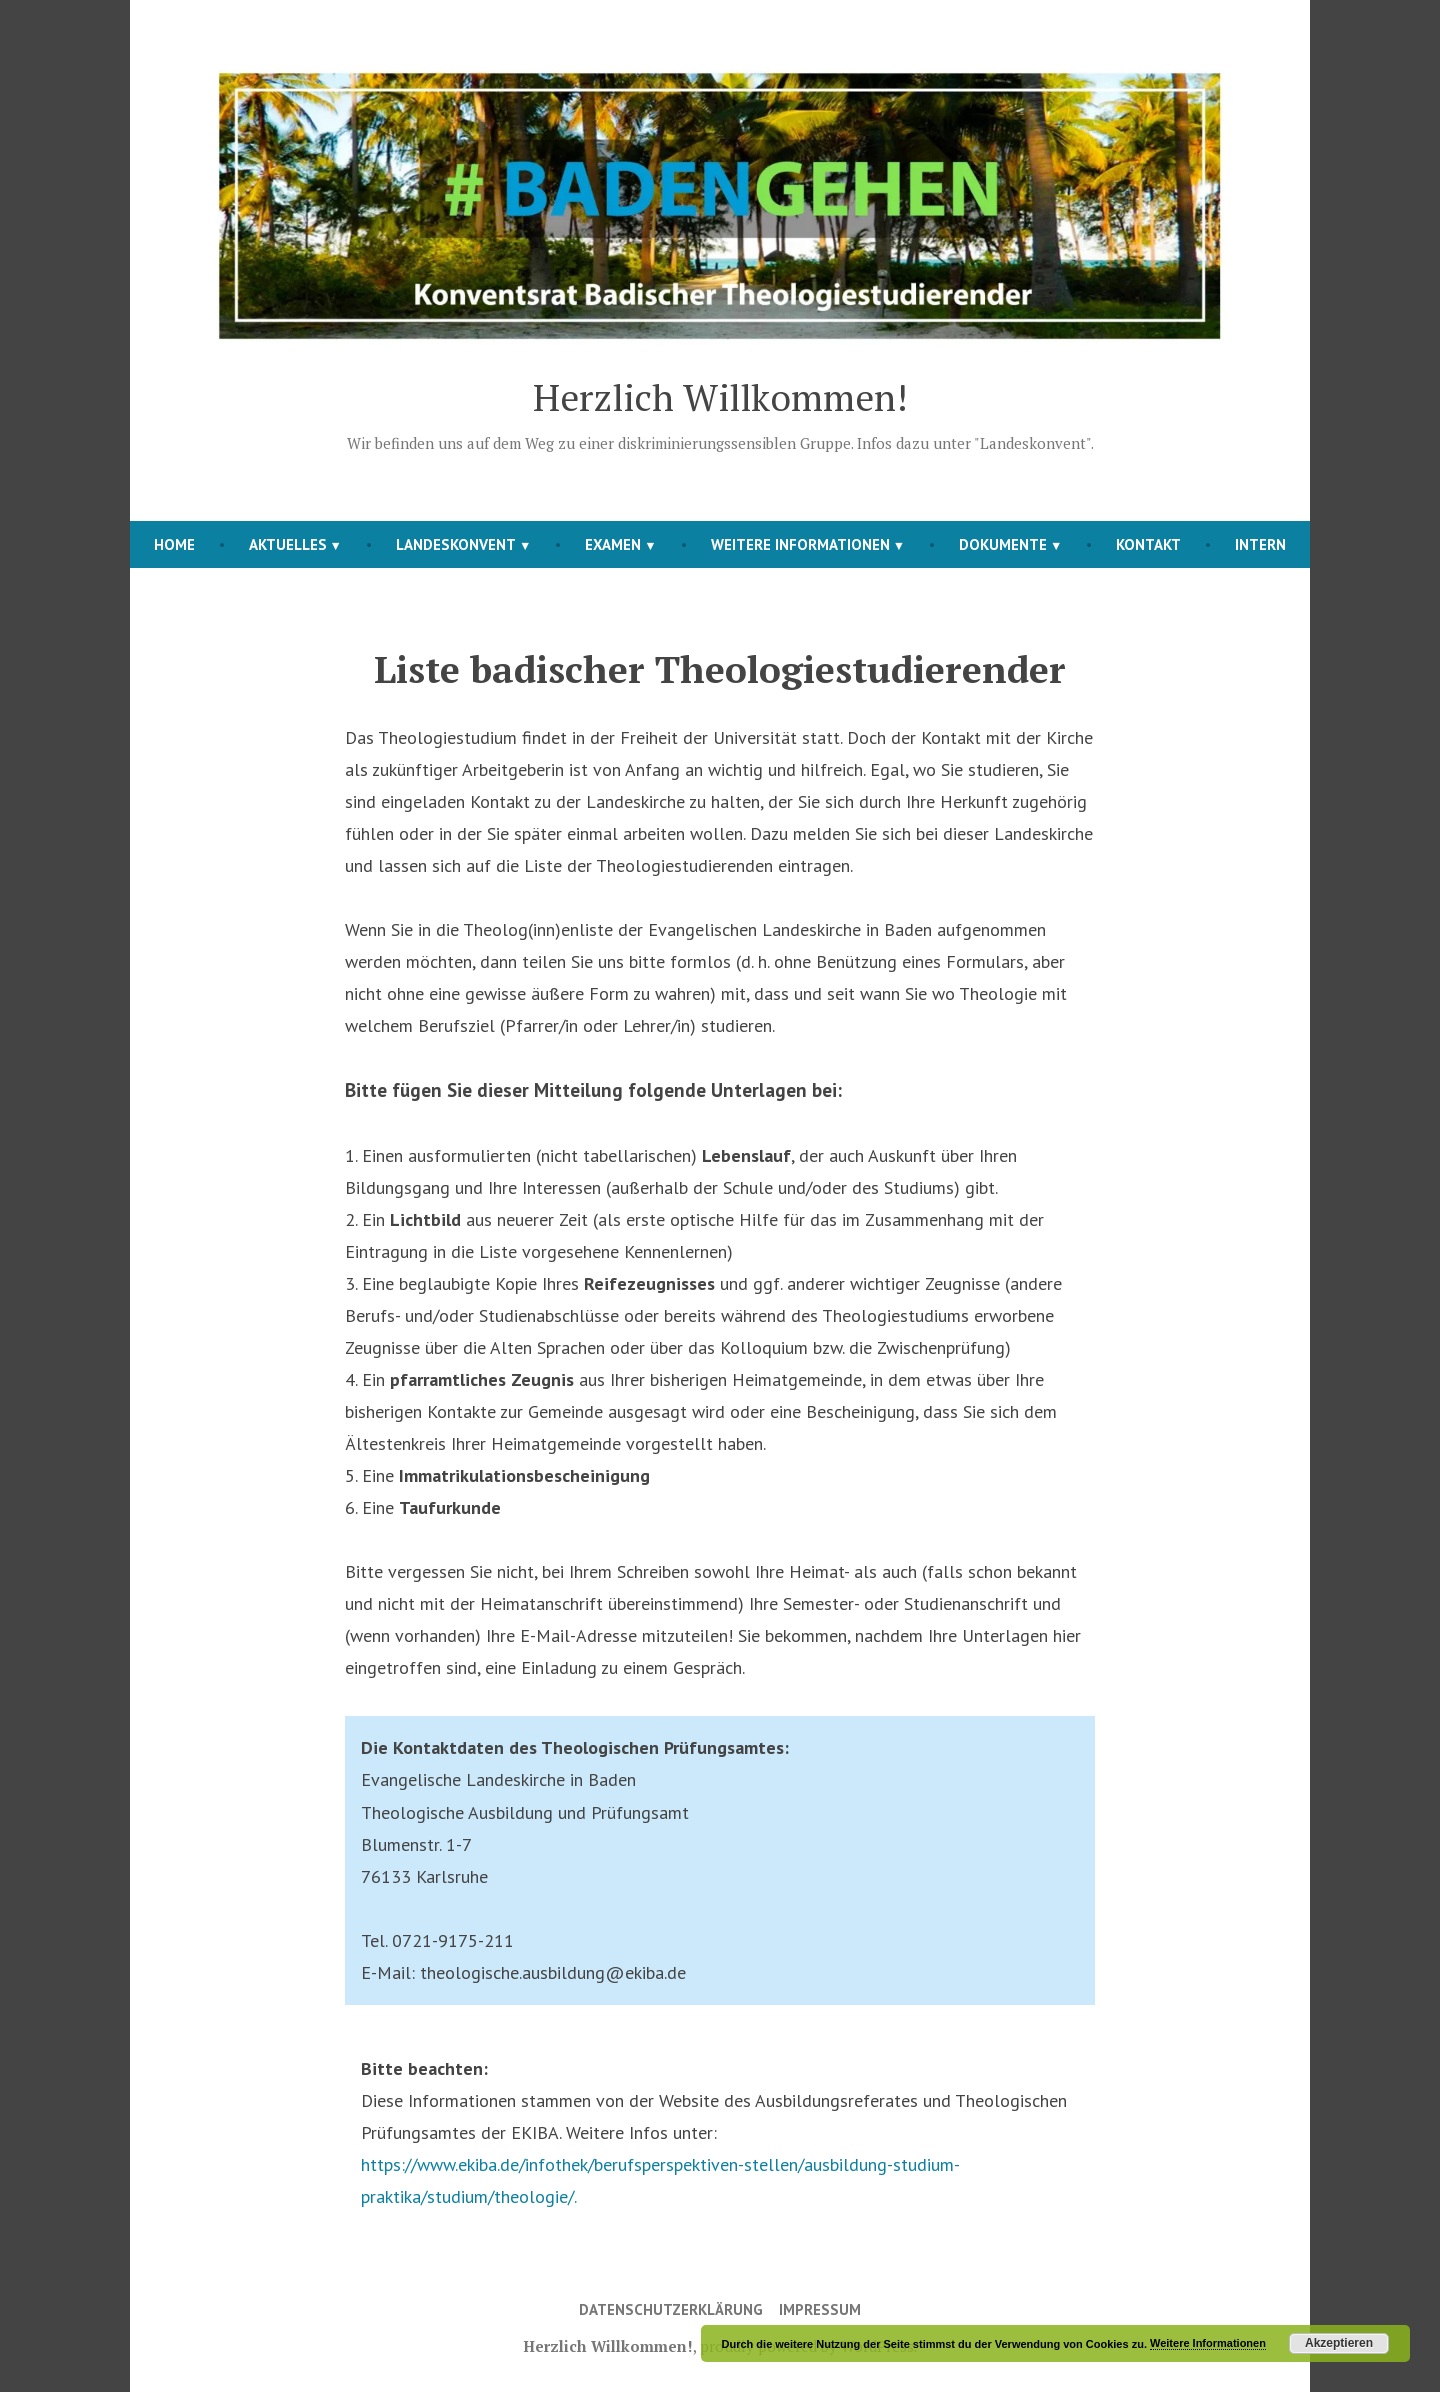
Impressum (820, 2309)
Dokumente (1003, 544)
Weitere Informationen (800, 544)
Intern (1260, 544)
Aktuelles (288, 544)
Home (174, 544)
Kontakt (1148, 544)
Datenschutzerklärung (671, 2309)
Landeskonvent (456, 544)
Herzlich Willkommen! (720, 397)
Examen (613, 544)
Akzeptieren (1339, 2343)
